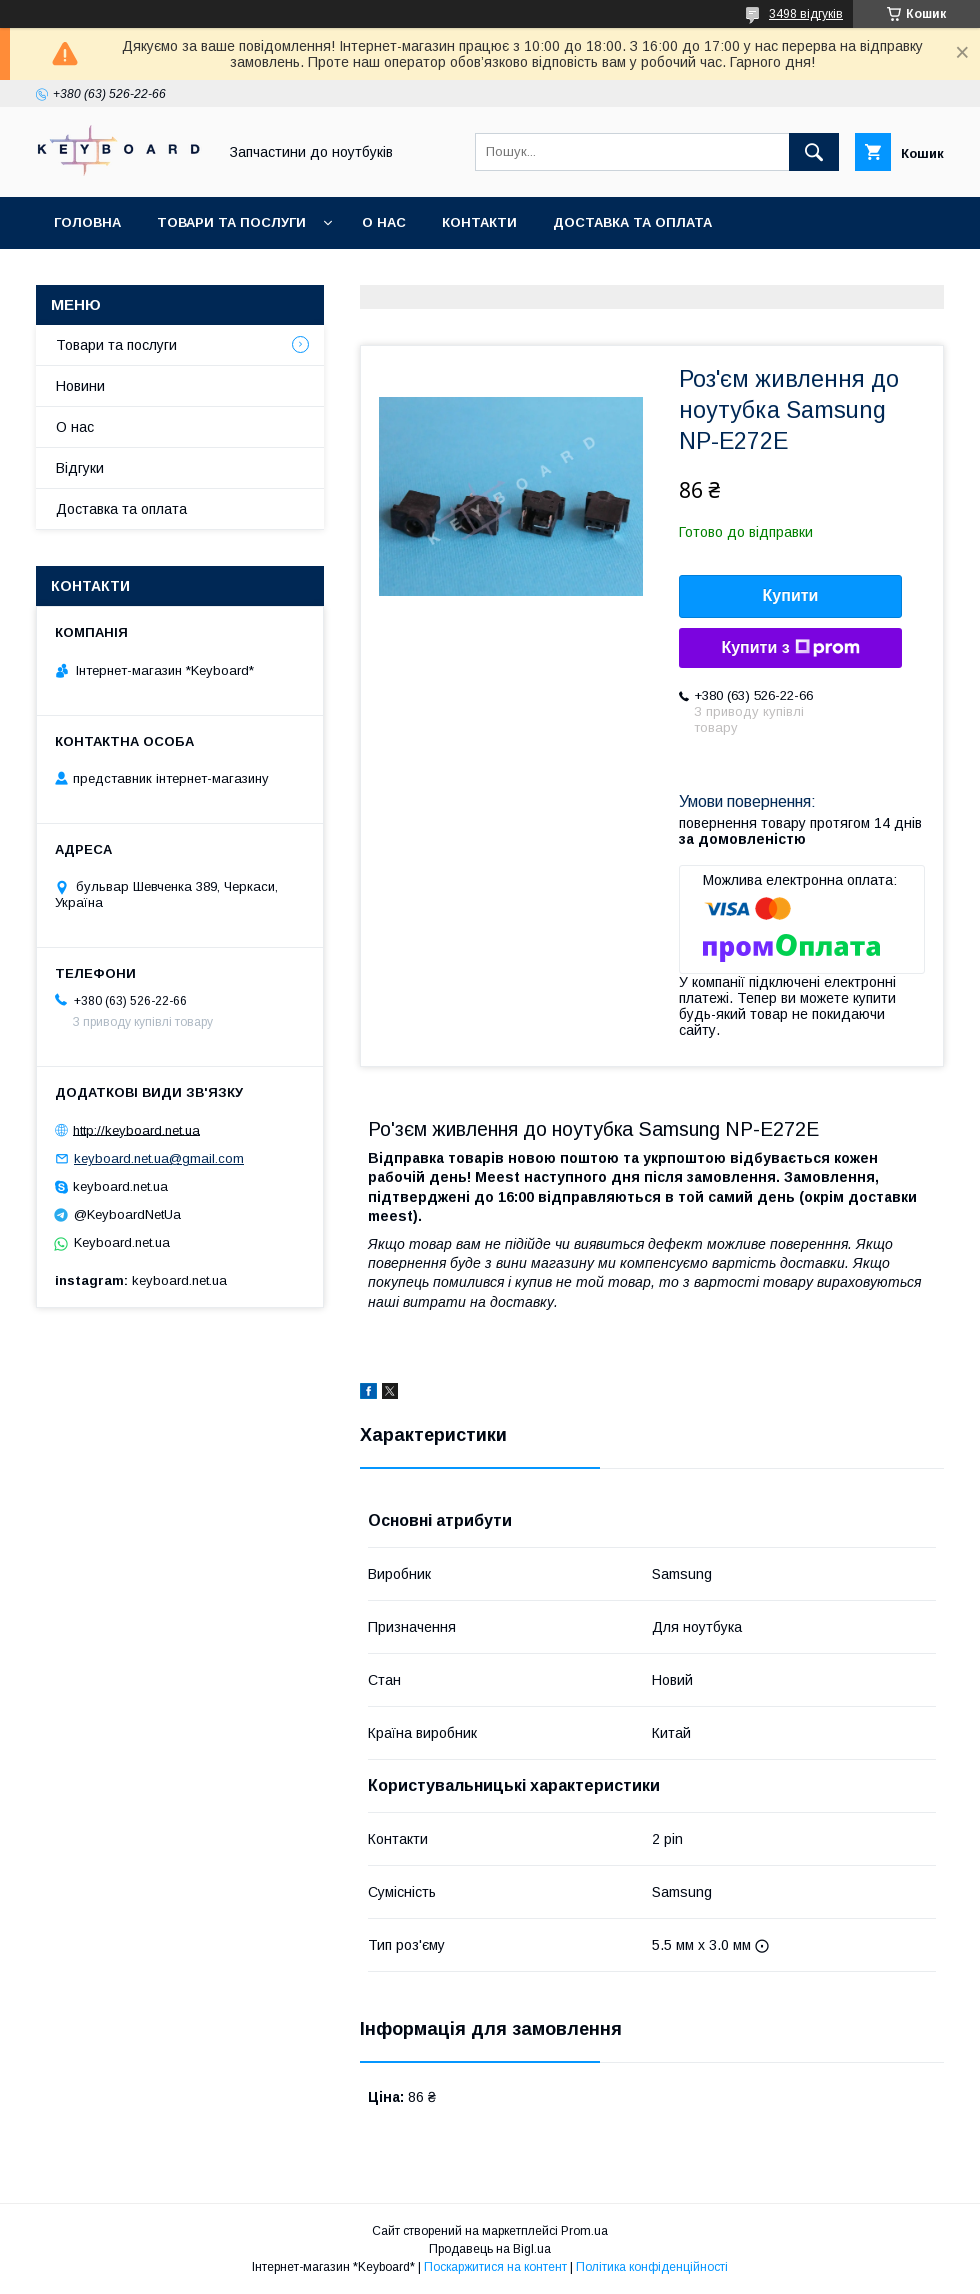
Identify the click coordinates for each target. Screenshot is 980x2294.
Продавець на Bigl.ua (490, 2249)
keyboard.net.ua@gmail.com (159, 1158)
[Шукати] (814, 152)
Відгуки (80, 468)
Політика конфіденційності (652, 2267)
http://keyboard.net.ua (136, 1129)
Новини (80, 386)
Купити (791, 595)
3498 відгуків (806, 14)
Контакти (479, 222)
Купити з (790, 648)
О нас (384, 222)
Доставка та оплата (632, 222)
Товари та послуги (231, 222)
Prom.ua (584, 2231)
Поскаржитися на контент (495, 2267)
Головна (87, 222)
